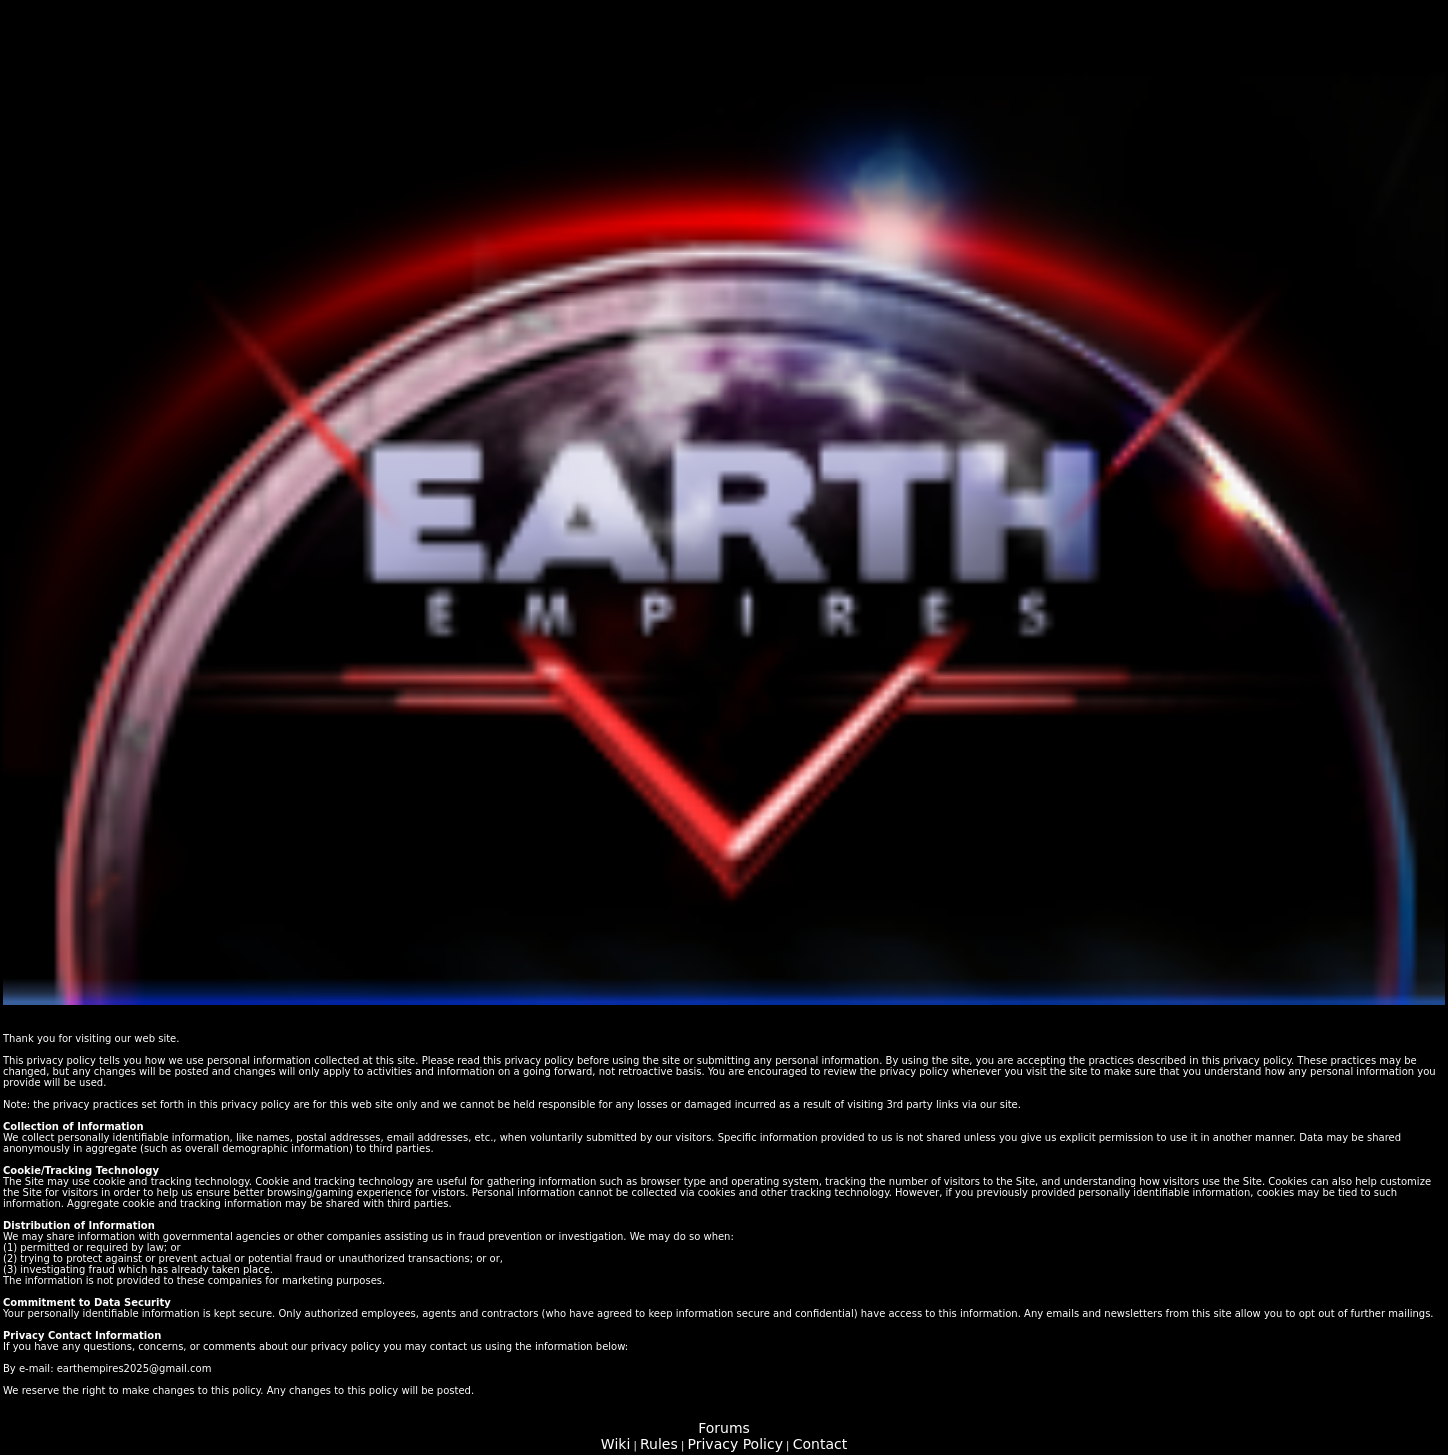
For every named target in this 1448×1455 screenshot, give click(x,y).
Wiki (615, 1444)
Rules (659, 1444)
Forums (724, 1428)
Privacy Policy (735, 1444)
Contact (820, 1444)
